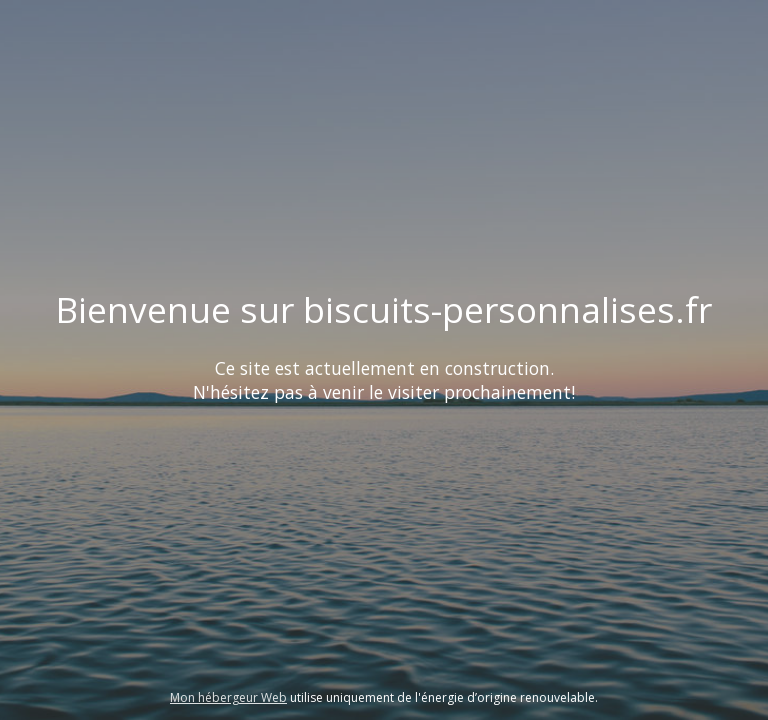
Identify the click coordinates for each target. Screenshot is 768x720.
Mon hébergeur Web (228, 697)
